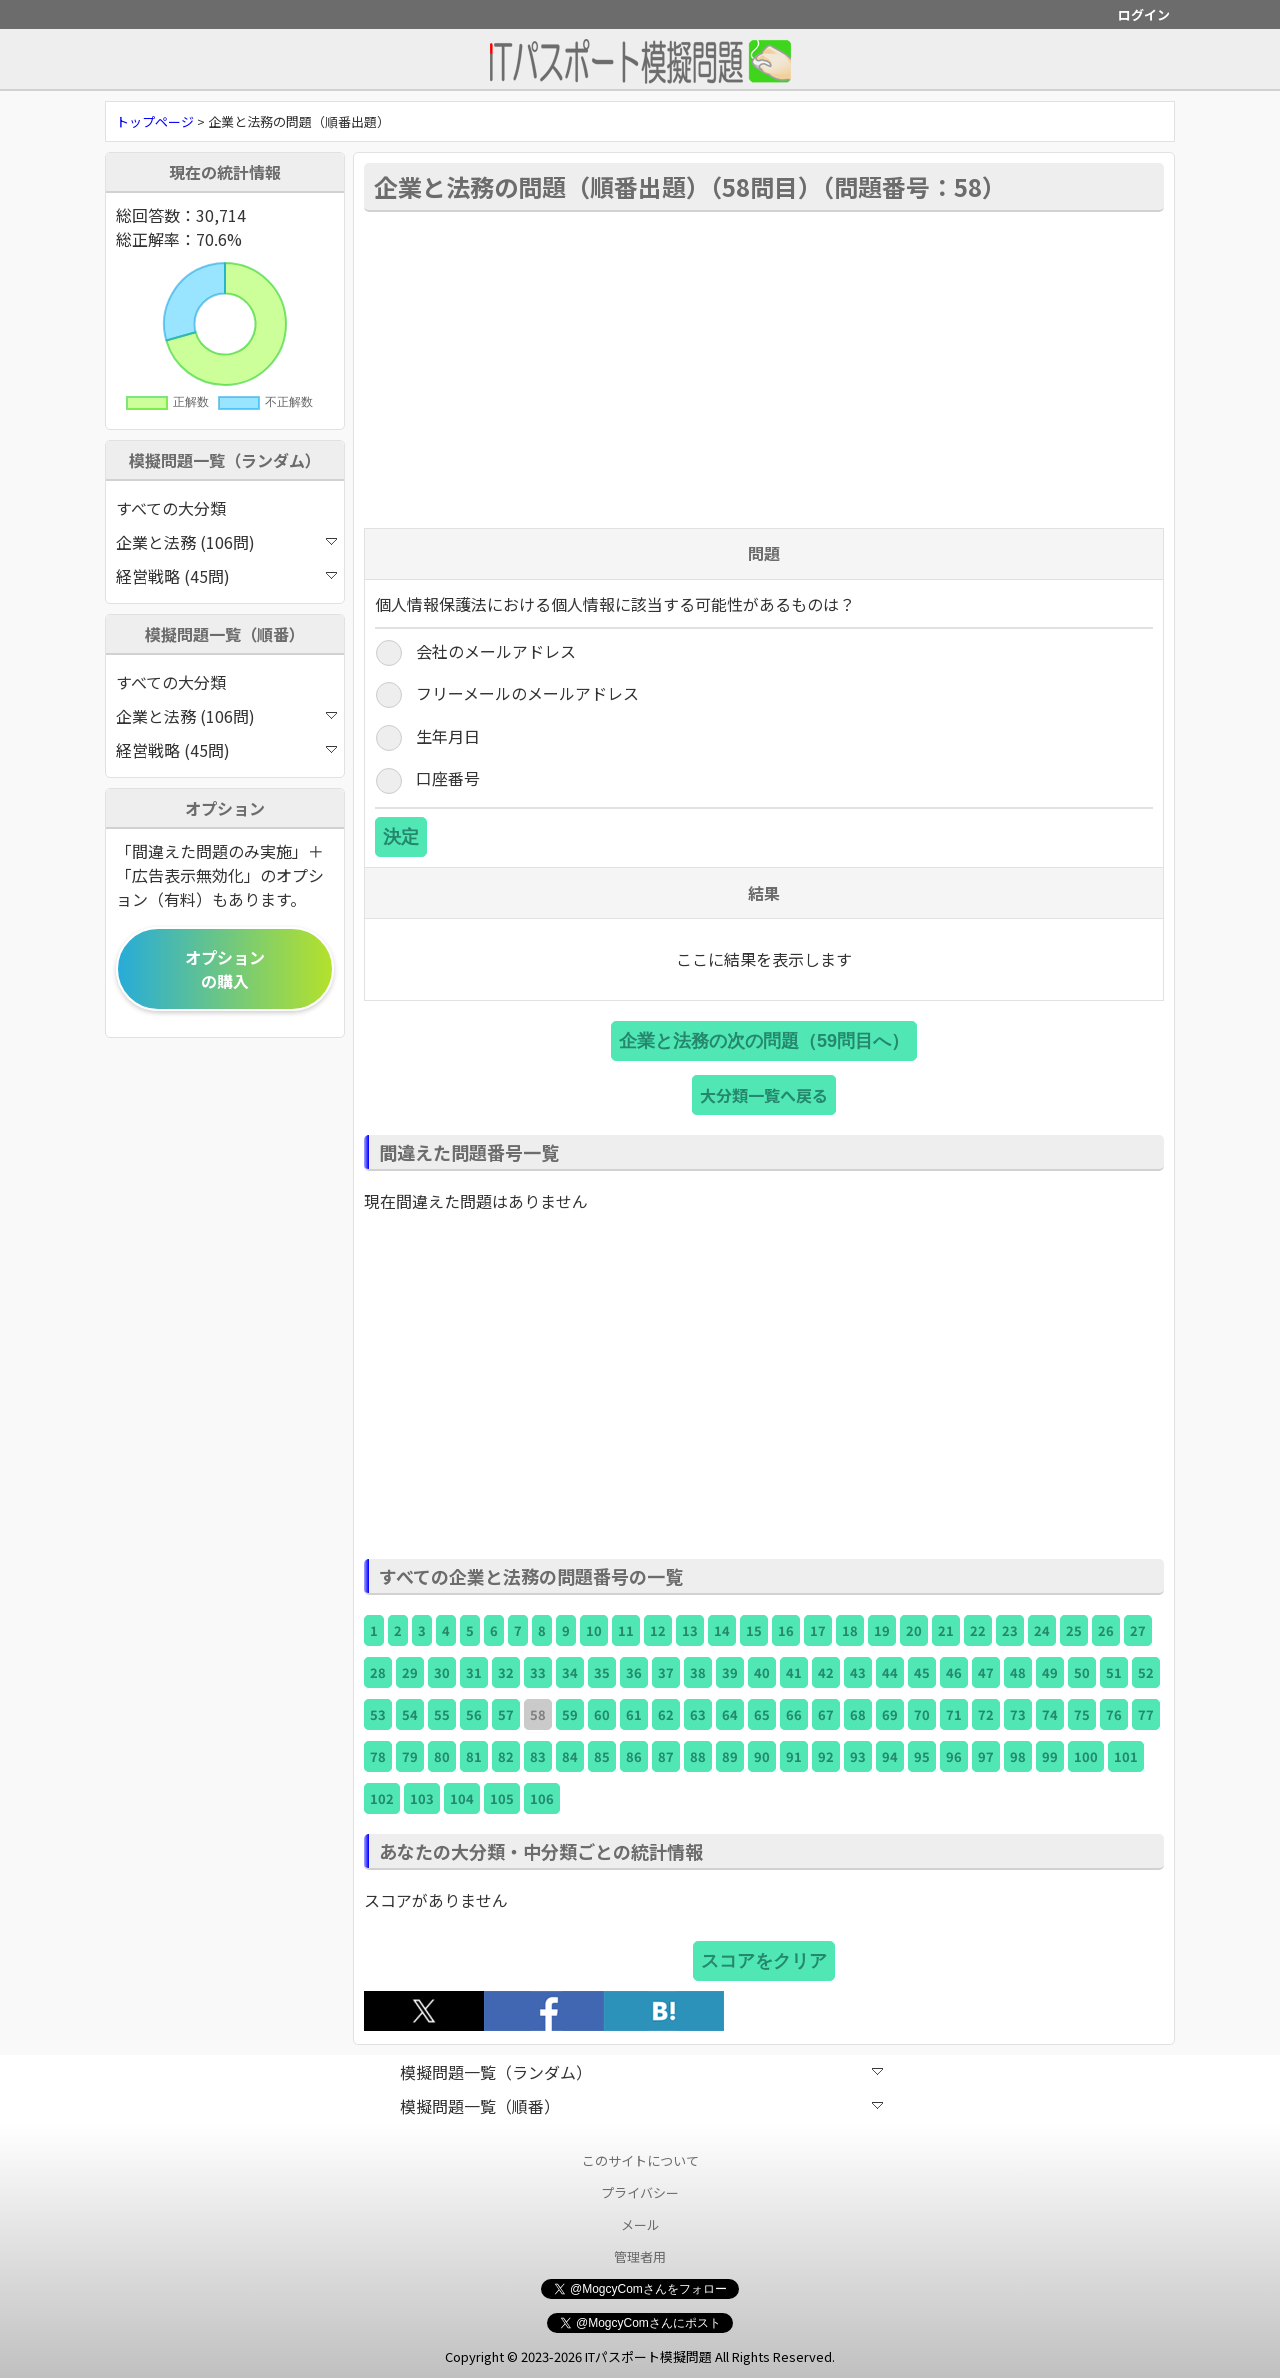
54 (410, 1714)
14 (722, 1630)
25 (1074, 1630)
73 (1018, 1714)
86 (634, 1756)
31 (474, 1672)
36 (634, 1672)
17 (818, 1630)
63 (698, 1714)
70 (922, 1714)
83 (538, 1756)
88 (698, 1756)
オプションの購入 (225, 969)
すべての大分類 (171, 508)
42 (826, 1672)
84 (570, 1756)
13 (690, 1630)
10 (594, 1630)
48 (1018, 1672)
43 (858, 1672)
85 (602, 1756)
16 (786, 1630)
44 (890, 1672)
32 (506, 1672)
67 (826, 1714)
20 (914, 1630)
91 (794, 1756)
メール (640, 2224)
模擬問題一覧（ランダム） (641, 2072)
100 (1086, 1756)
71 (954, 1714)
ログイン (1144, 14)
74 (1050, 1714)
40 (762, 1672)
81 (474, 1756)
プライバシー (640, 2192)
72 (986, 1714)
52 (1146, 1672)
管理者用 (640, 2256)
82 (506, 1756)
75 (1082, 1714)
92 (826, 1756)
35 (602, 1672)
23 (1010, 1630)
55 (442, 1714)
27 (1138, 1630)
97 (986, 1756)
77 (1146, 1714)
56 (474, 1714)
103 (422, 1798)
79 (410, 1756)
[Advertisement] (764, 368)
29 (410, 1672)
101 (1126, 1756)
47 (986, 1672)
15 (754, 1630)
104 (462, 1798)
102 (382, 1798)
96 (954, 1756)
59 (570, 1714)
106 (542, 1798)
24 (1042, 1630)
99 (1050, 1756)
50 (1082, 1672)
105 (502, 1798)
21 (946, 1630)
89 (730, 1756)
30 (442, 1672)
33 (538, 1672)
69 (890, 1714)
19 (882, 1630)
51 (1114, 1672)
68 (858, 1714)
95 (922, 1756)
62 (666, 1714)
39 (730, 1672)
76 (1114, 1714)
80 (442, 1756)
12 (658, 1630)
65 (762, 1714)
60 (602, 1714)
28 (378, 1672)
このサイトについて (640, 2160)
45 (922, 1672)
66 (794, 1714)
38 (698, 1672)
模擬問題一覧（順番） (641, 2106)
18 (850, 1630)
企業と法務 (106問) (226, 542)
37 (666, 1672)
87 (666, 1756)
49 (1050, 1672)
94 (890, 1756)
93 (858, 1756)
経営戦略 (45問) (226, 576)
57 (506, 1714)
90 (762, 1756)
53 (378, 1714)
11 (626, 1630)
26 (1106, 1630)
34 (570, 1672)
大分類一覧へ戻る (764, 1095)
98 (1018, 1756)
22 (978, 1630)
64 (730, 1714)
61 (634, 1714)
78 (378, 1756)
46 (954, 1672)
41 (794, 1672)
